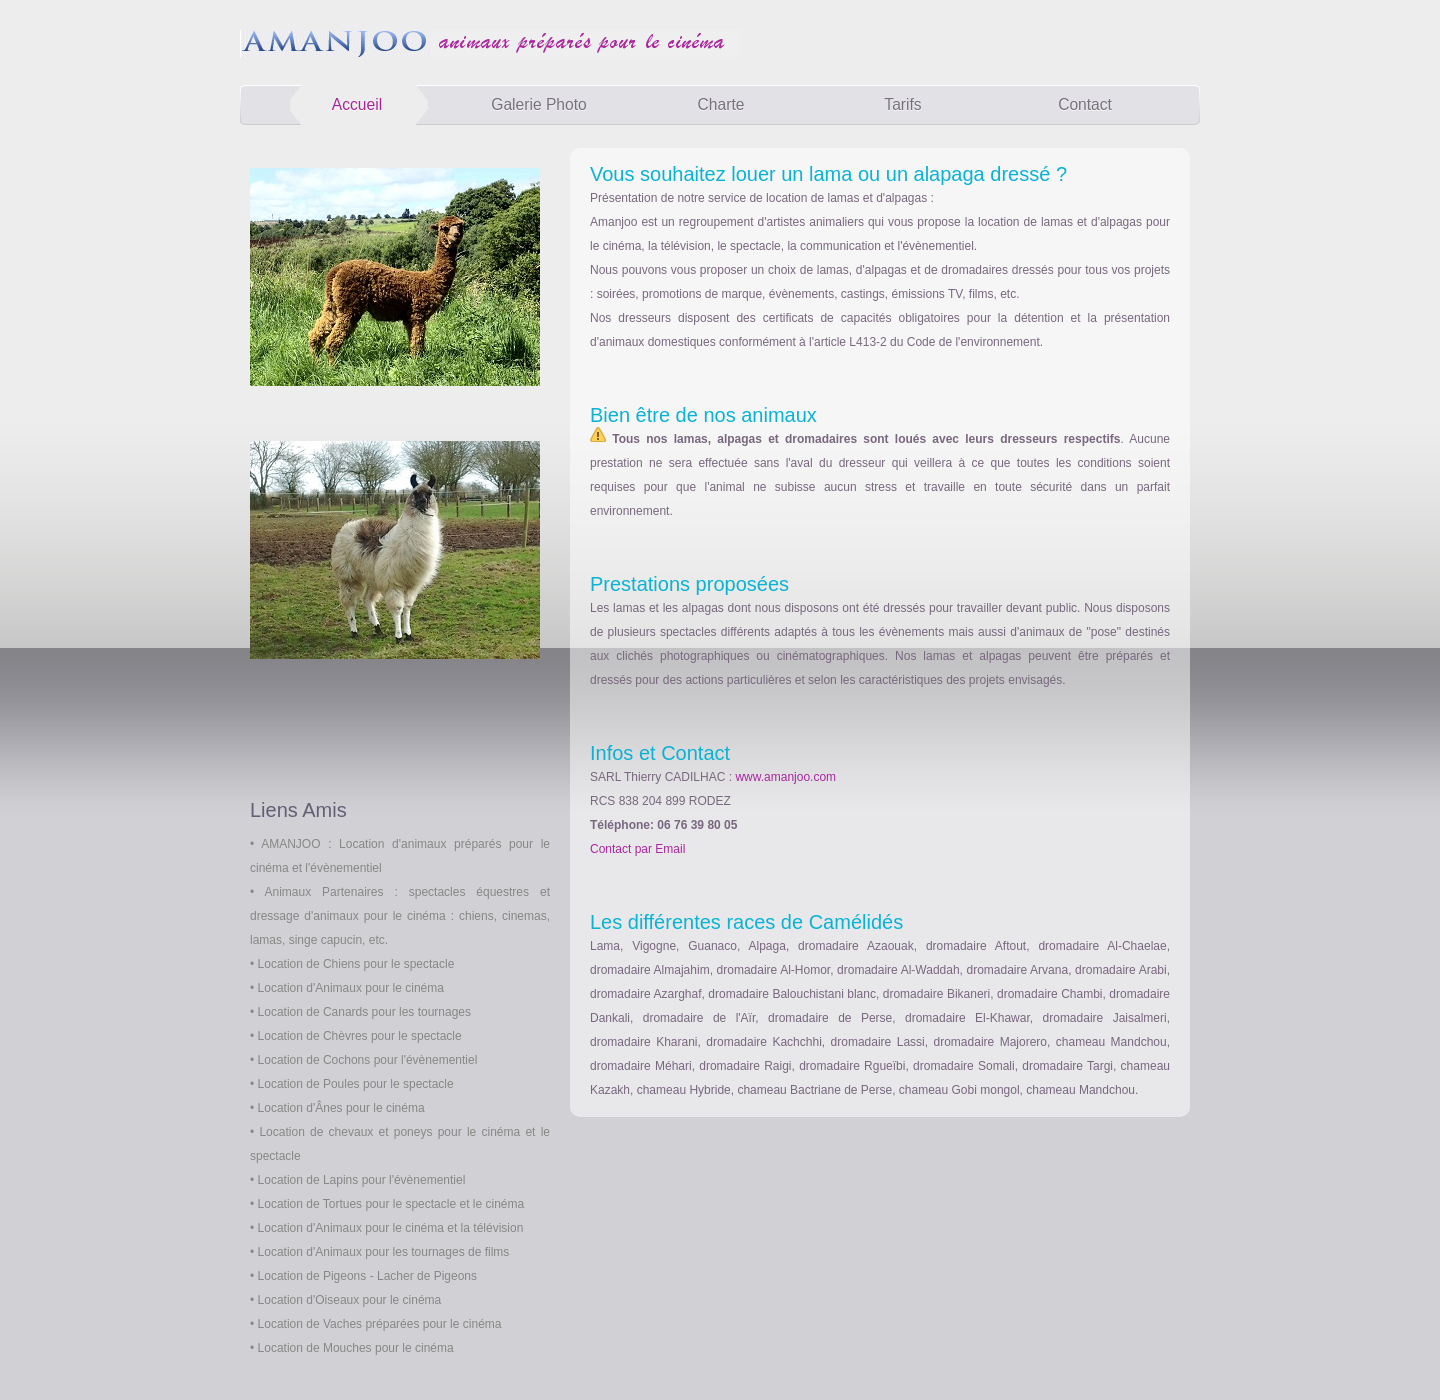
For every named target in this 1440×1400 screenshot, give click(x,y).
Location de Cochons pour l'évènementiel (368, 1060)
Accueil (357, 104)
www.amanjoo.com (785, 777)
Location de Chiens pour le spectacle (356, 964)
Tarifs (902, 104)
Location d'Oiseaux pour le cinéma (350, 1300)
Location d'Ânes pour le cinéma (341, 1108)
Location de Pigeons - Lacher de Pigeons (368, 1276)
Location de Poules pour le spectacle (356, 1084)
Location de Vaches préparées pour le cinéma (380, 1324)
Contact (1085, 104)
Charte (721, 104)
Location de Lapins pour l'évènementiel (362, 1180)
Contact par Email (637, 849)
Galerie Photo (538, 104)
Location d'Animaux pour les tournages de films (384, 1252)
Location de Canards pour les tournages (364, 1012)
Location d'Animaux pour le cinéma (351, 988)
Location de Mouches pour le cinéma (356, 1348)
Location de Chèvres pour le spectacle (360, 1036)
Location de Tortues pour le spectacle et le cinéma (391, 1204)
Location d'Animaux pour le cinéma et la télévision (391, 1228)
